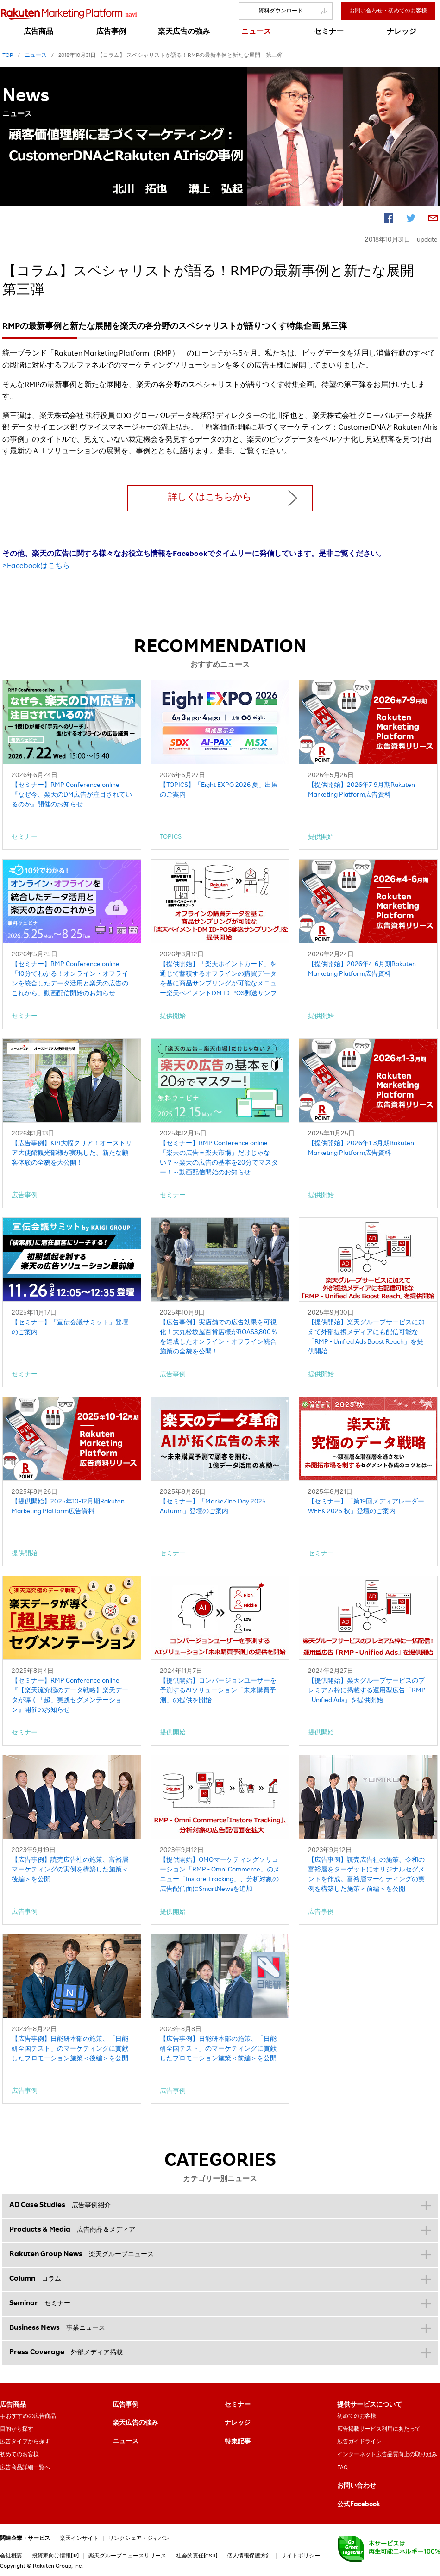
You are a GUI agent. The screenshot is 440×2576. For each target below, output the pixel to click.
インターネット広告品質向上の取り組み (387, 2454)
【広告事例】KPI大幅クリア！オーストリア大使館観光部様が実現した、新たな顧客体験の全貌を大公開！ (72, 1153)
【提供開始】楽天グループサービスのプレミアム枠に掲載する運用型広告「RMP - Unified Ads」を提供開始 (367, 1691)
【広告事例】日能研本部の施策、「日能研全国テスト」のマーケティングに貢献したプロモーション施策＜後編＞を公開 (70, 2049)
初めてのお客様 (19, 2454)
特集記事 (238, 2442)
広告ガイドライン (359, 2442)
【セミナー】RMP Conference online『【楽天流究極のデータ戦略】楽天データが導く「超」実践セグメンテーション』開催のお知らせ (70, 1696)
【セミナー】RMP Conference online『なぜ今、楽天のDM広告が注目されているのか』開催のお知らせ (72, 795)
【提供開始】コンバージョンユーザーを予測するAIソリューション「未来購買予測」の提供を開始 (218, 1691)
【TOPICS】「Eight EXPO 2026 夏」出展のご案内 (219, 790)
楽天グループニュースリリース (127, 2556)
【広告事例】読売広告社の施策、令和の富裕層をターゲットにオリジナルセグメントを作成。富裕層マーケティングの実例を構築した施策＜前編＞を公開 (366, 1875)
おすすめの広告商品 (31, 2416)
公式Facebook (358, 2504)
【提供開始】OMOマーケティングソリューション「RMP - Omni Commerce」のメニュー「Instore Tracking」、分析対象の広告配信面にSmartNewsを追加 (220, 1875)
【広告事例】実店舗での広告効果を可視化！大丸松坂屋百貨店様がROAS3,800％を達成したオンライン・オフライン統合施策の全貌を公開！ (218, 1337)
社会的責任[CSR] (196, 2556)
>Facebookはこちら (36, 566)
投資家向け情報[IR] (55, 2556)
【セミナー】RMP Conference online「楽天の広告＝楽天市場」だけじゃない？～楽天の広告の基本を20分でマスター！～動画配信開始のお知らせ (219, 1158)
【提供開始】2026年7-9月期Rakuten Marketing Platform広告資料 (361, 790)
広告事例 (125, 2405)
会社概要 (11, 2556)
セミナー (238, 2405)
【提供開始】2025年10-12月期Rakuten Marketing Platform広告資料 (68, 1507)
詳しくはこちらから (209, 498)
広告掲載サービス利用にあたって (379, 2429)
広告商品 (13, 2405)
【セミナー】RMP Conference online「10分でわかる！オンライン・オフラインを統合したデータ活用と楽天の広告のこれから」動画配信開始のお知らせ (70, 979)
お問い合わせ (356, 2486)
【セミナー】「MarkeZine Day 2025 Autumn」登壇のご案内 (213, 1507)
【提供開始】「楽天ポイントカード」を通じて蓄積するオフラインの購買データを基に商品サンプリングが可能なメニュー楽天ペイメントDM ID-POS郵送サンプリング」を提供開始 (218, 980)
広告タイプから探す (25, 2442)
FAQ (342, 2467)
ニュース (125, 2442)
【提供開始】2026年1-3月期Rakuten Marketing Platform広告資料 (361, 1149)
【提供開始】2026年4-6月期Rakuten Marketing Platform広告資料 (362, 969)
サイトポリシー (300, 2556)
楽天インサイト (79, 2538)
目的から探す (16, 2429)
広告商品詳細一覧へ (25, 2467)
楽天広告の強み (135, 2423)
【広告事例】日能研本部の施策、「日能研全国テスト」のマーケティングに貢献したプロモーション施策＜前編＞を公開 (218, 2049)
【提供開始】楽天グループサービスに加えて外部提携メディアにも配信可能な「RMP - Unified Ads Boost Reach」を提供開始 (366, 1337)
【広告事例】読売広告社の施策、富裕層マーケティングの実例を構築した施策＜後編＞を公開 (70, 1870)
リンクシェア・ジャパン (139, 2538)
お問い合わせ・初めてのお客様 (388, 11)
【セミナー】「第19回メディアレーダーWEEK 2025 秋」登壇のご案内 (366, 1507)
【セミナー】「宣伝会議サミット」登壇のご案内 (70, 1328)
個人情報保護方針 (249, 2556)
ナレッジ (238, 2423)
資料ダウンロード (280, 11)
